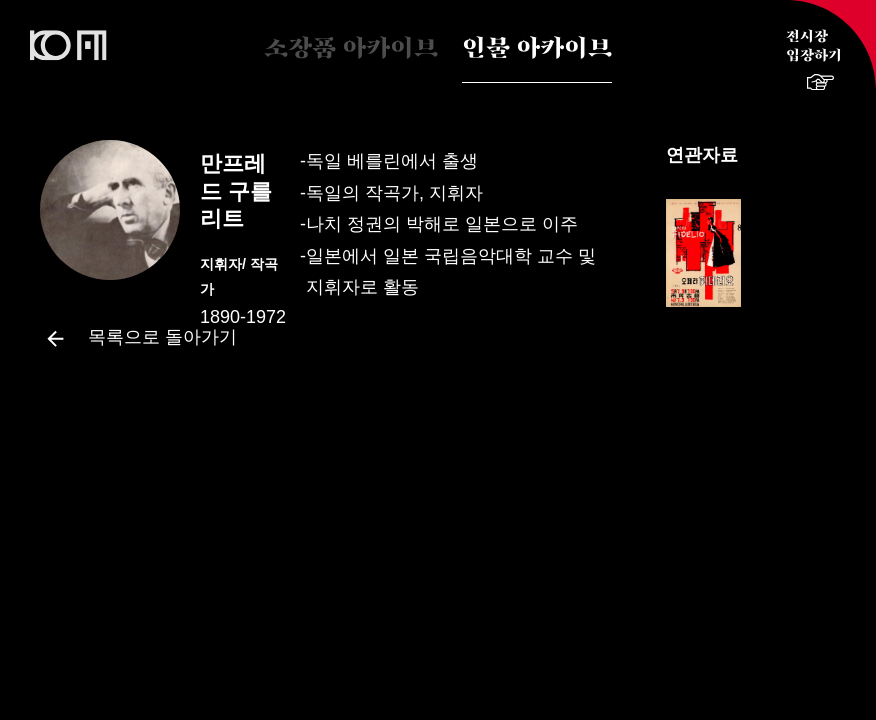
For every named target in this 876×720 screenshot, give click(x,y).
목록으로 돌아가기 (138, 338)
